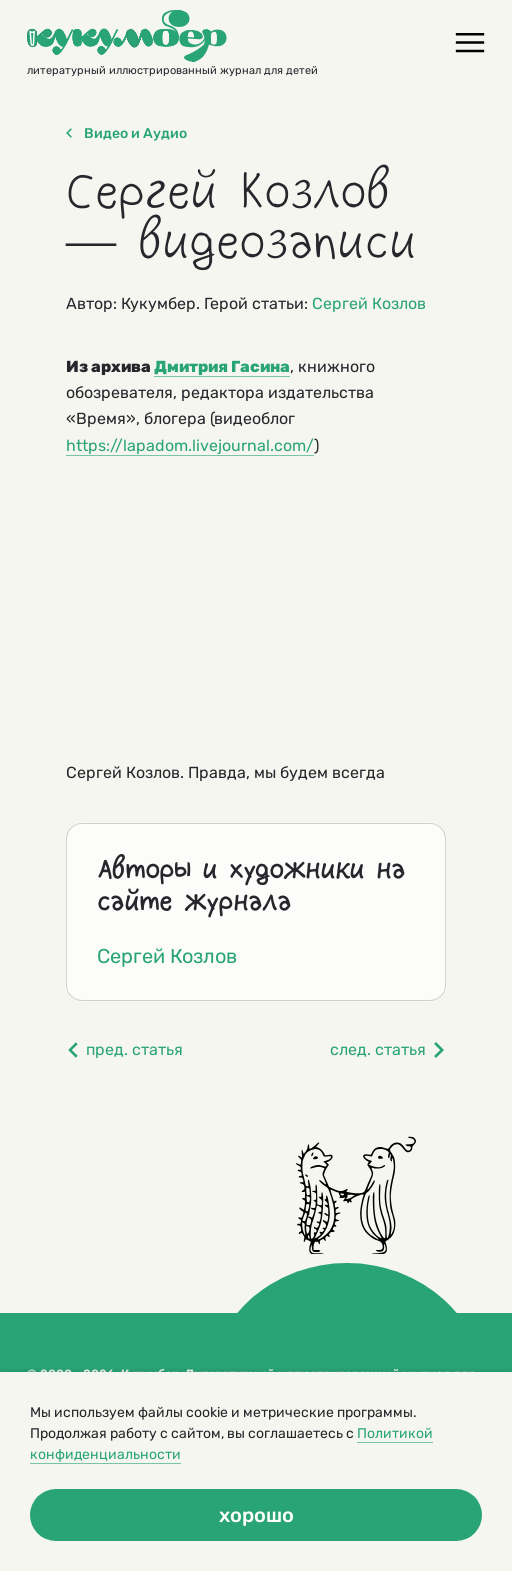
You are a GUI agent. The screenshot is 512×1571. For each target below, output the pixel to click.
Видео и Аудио (126, 134)
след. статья (388, 1049)
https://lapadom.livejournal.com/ (190, 445)
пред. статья (124, 1049)
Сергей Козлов (369, 303)
